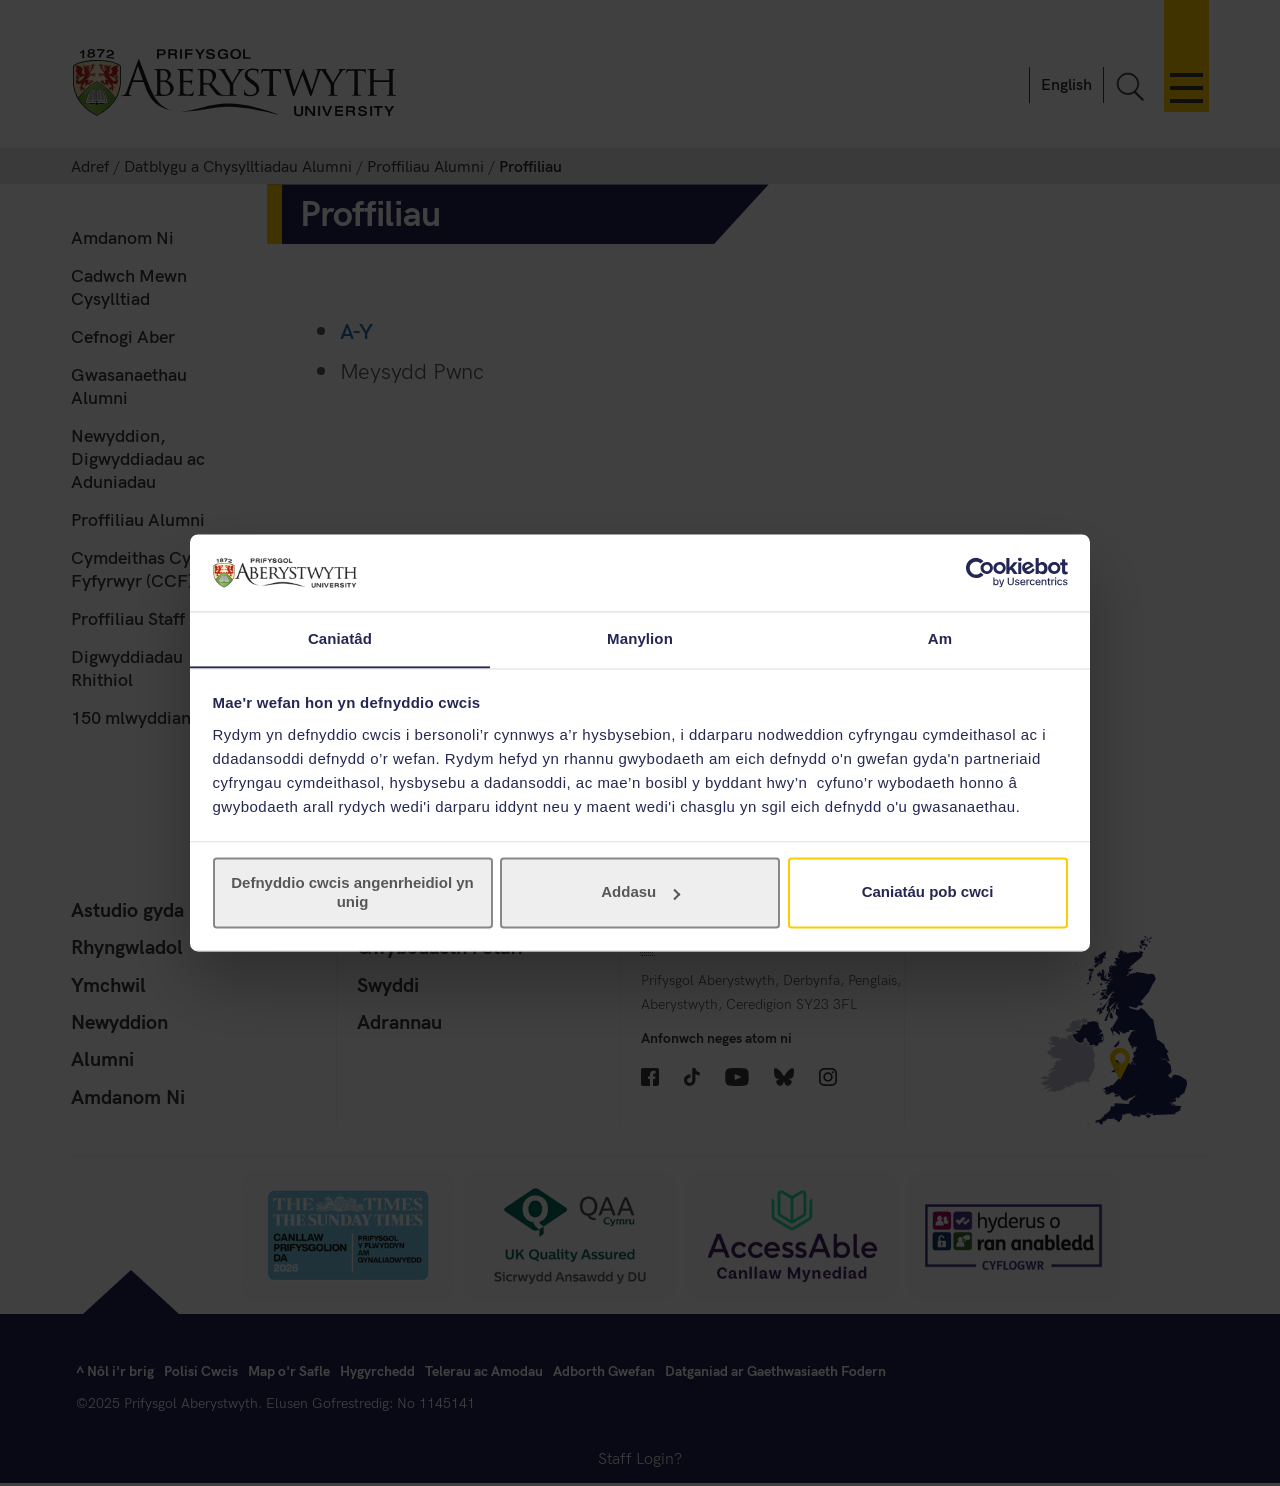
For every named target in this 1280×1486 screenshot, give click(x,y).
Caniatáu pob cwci (928, 892)
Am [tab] (940, 638)
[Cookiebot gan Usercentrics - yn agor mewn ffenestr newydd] (980, 572)
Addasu (640, 892)
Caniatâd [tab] (340, 638)
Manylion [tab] (640, 638)
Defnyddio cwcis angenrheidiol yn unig (352, 892)
